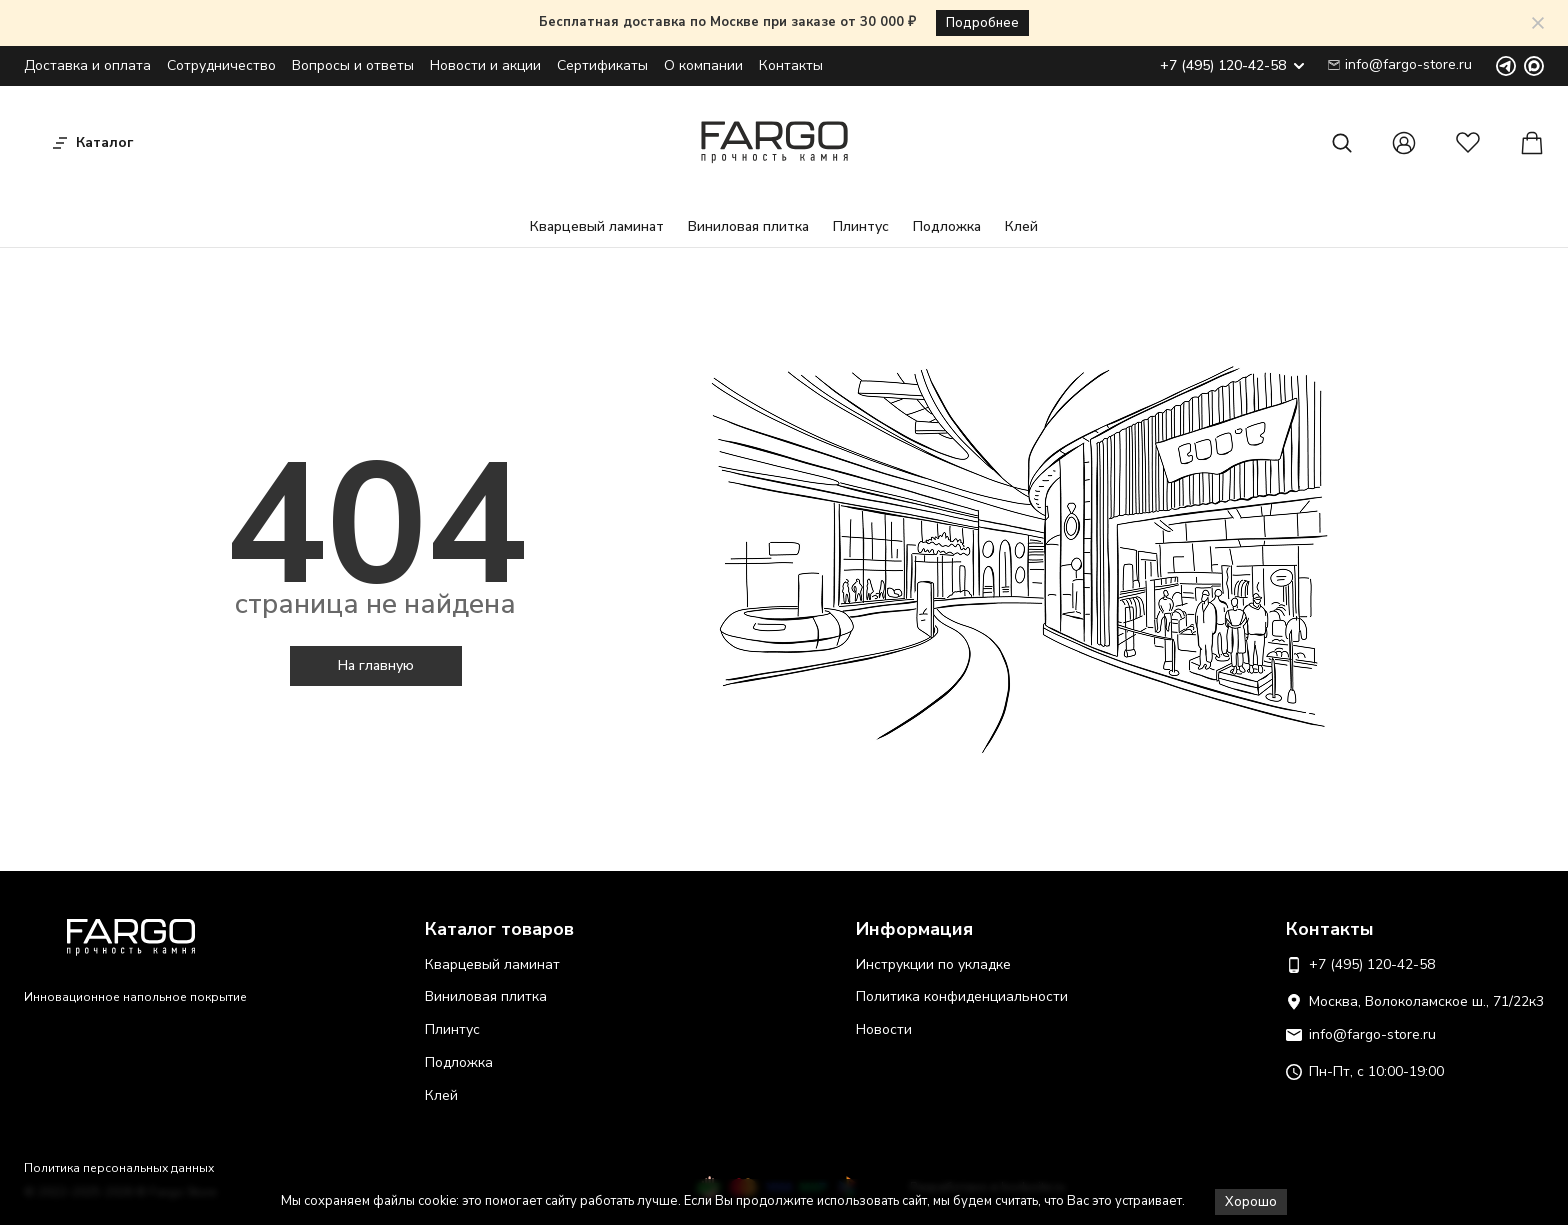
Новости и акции (485, 65)
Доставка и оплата (87, 65)
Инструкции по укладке (933, 964)
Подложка (947, 226)
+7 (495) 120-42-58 (1232, 66)
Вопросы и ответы (353, 65)
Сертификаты (602, 65)
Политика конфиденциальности (962, 996)
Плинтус (861, 226)
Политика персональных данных (119, 1168)
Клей (1021, 226)
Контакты (791, 65)
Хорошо (1251, 1202)
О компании (703, 65)
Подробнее (982, 23)
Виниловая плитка (748, 226)
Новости (884, 1029)
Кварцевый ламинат (597, 226)
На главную (376, 665)
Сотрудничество (221, 65)
